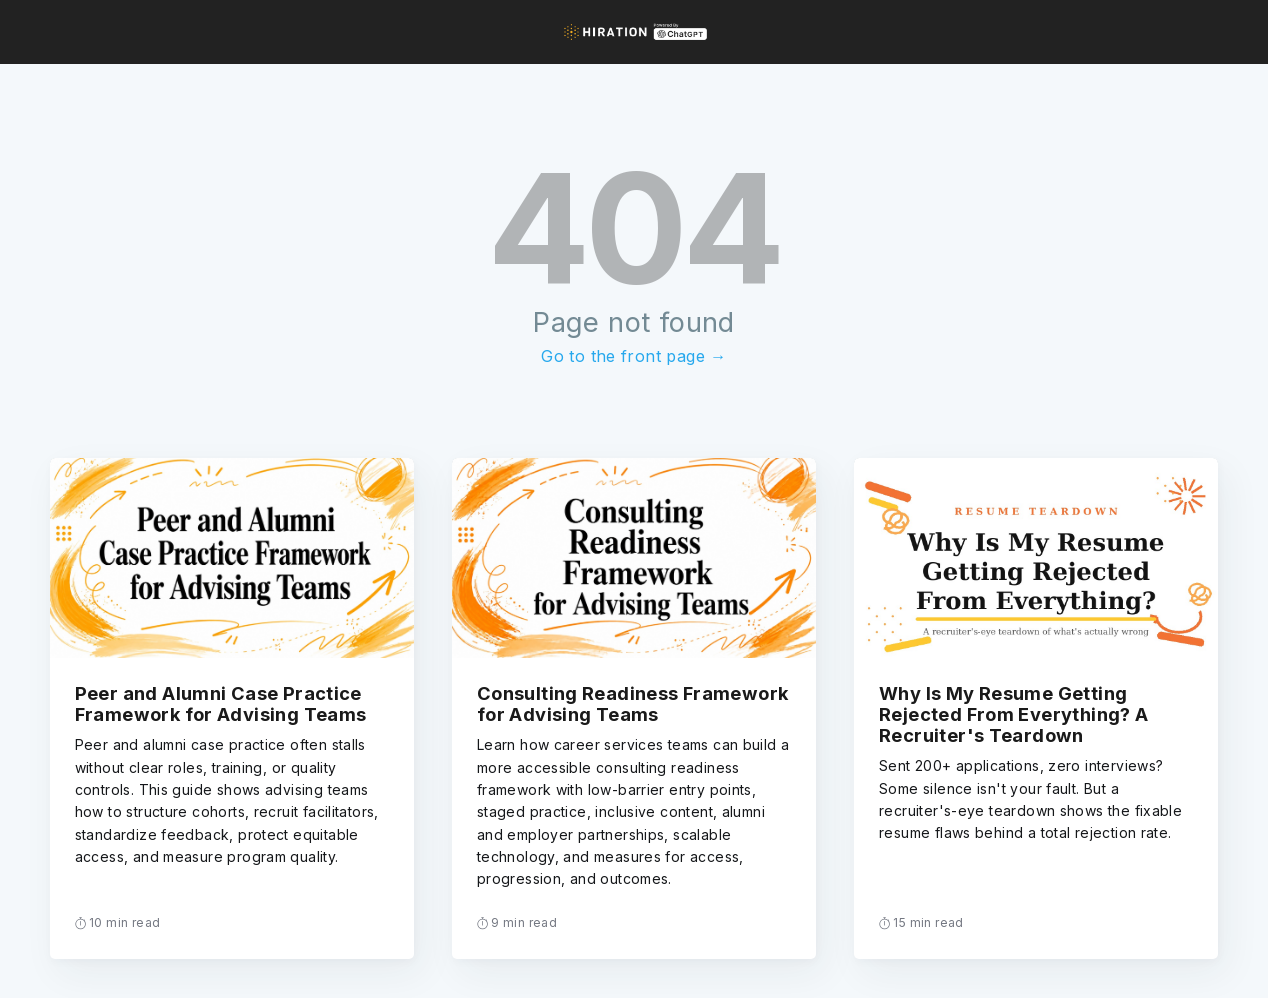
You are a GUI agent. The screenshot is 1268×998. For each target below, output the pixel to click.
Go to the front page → (633, 356)
